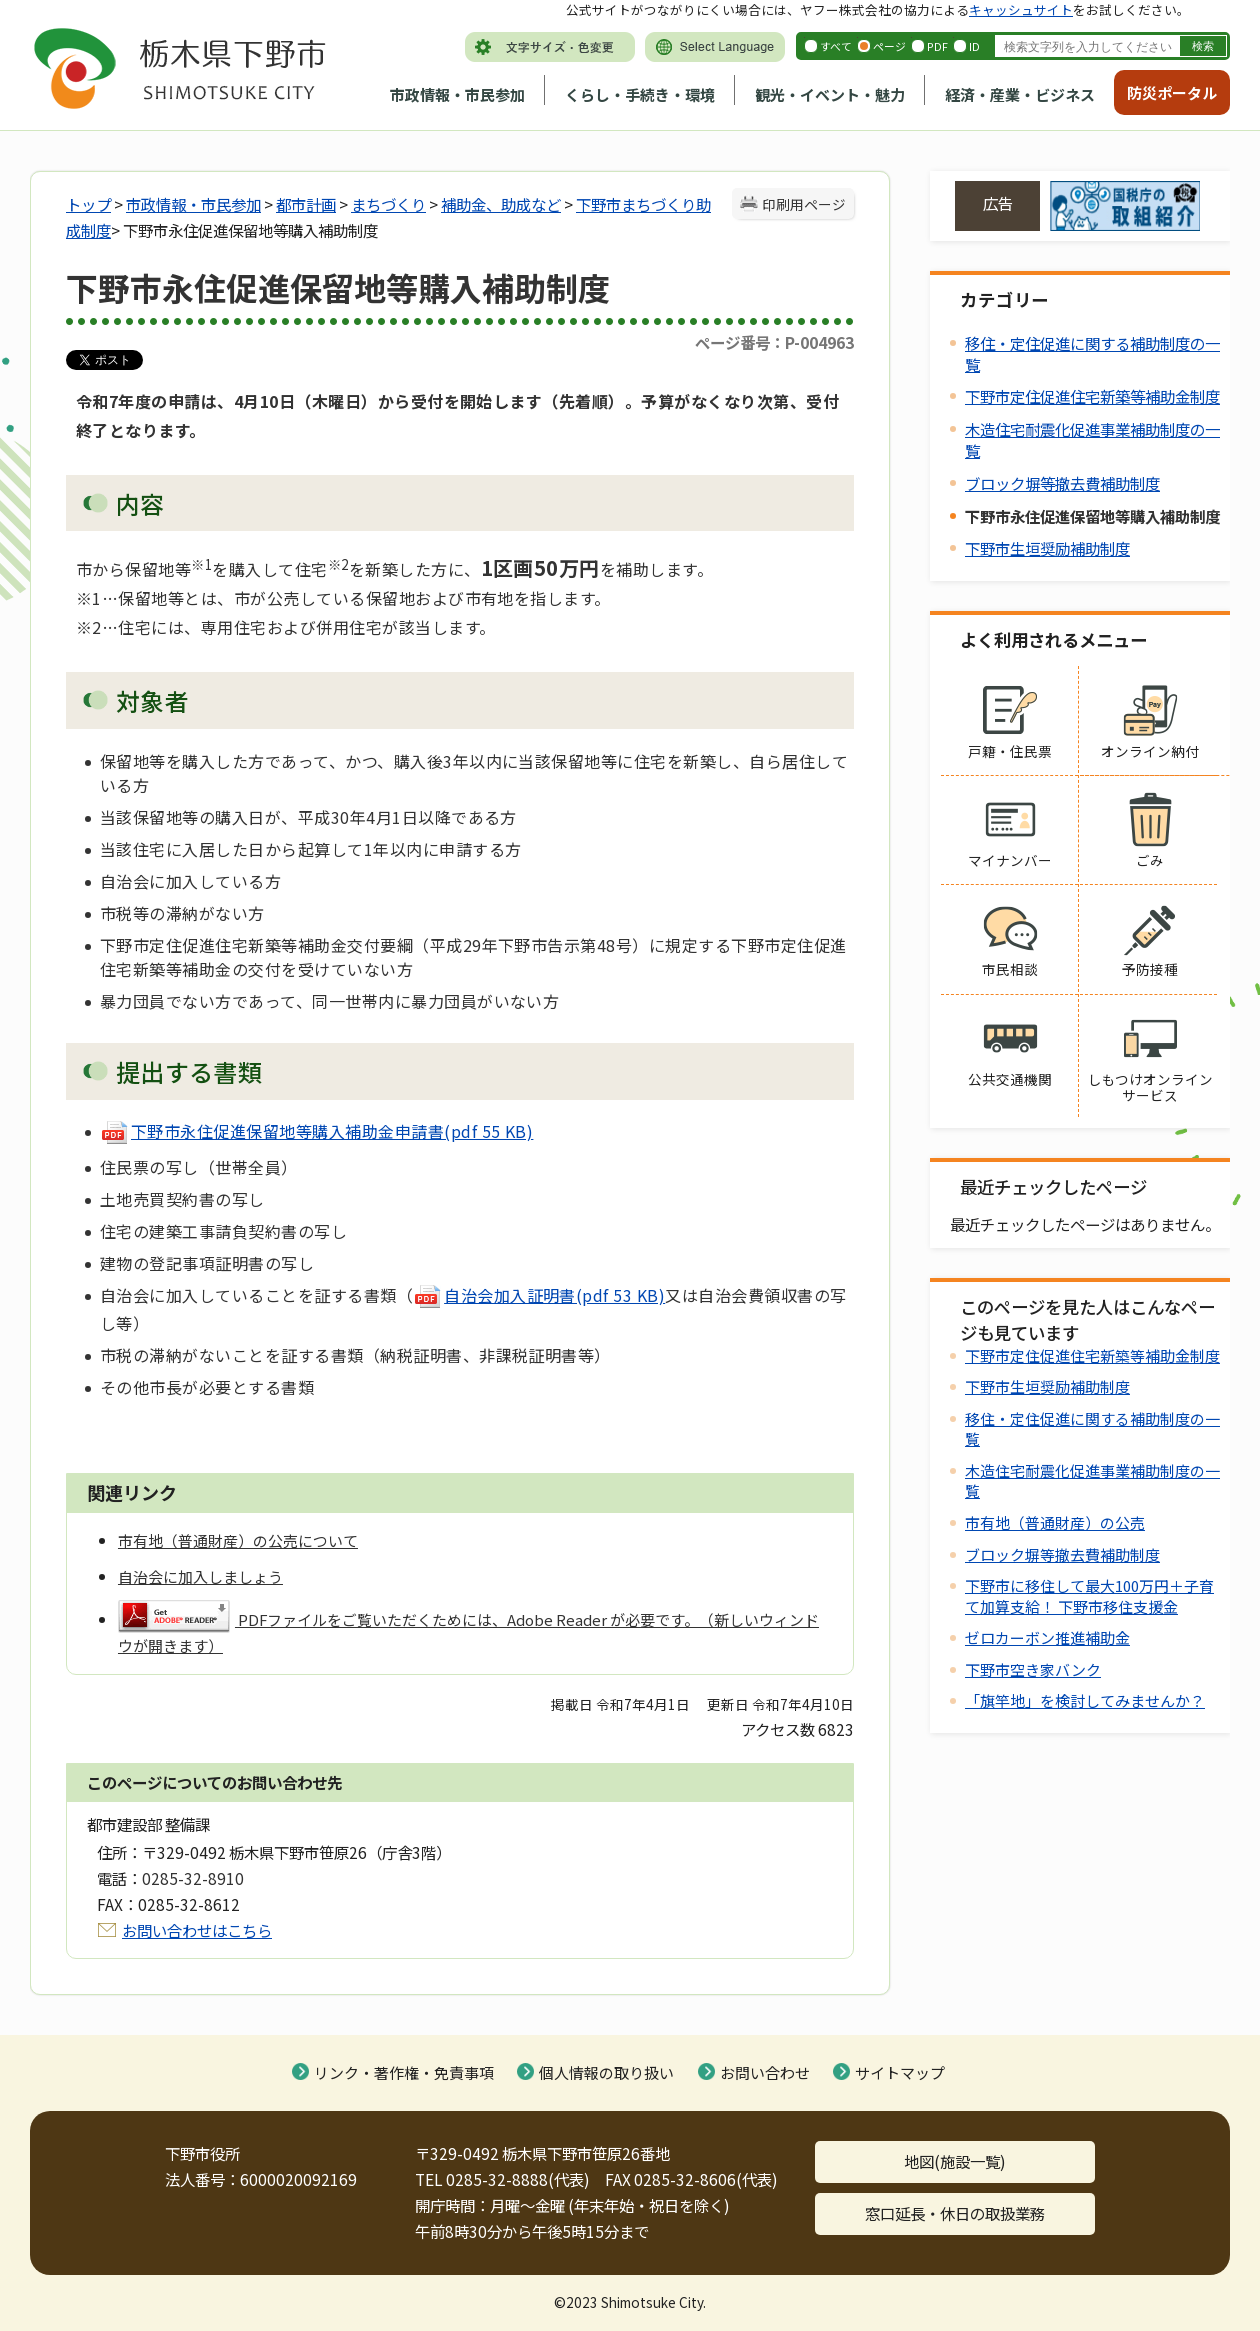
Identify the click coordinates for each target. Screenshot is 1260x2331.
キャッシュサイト (1021, 9)
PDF (937, 46)
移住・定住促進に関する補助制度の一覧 (1092, 353)
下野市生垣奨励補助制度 (1047, 548)
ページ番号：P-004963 (774, 342)
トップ (88, 204)
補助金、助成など (501, 204)
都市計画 (306, 204)
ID (974, 46)
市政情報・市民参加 (457, 94)
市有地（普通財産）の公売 (1055, 1522)
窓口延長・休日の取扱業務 (955, 2213)
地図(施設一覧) (955, 2161)
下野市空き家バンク (1033, 1669)
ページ (889, 46)
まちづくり (388, 204)
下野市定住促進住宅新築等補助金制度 (1092, 396)
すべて (836, 46)
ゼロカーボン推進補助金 (1047, 1637)
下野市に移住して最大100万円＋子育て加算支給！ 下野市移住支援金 (1089, 1595)
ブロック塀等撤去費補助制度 (1062, 483)
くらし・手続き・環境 (640, 94)
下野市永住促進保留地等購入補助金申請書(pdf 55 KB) (316, 1131)
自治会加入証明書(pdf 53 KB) (539, 1295)
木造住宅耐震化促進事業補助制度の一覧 (1092, 439)
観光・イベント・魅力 (830, 94)
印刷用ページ (804, 204)
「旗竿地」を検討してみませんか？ (1085, 1700)
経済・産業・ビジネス (1020, 94)
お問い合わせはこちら (197, 1930)
